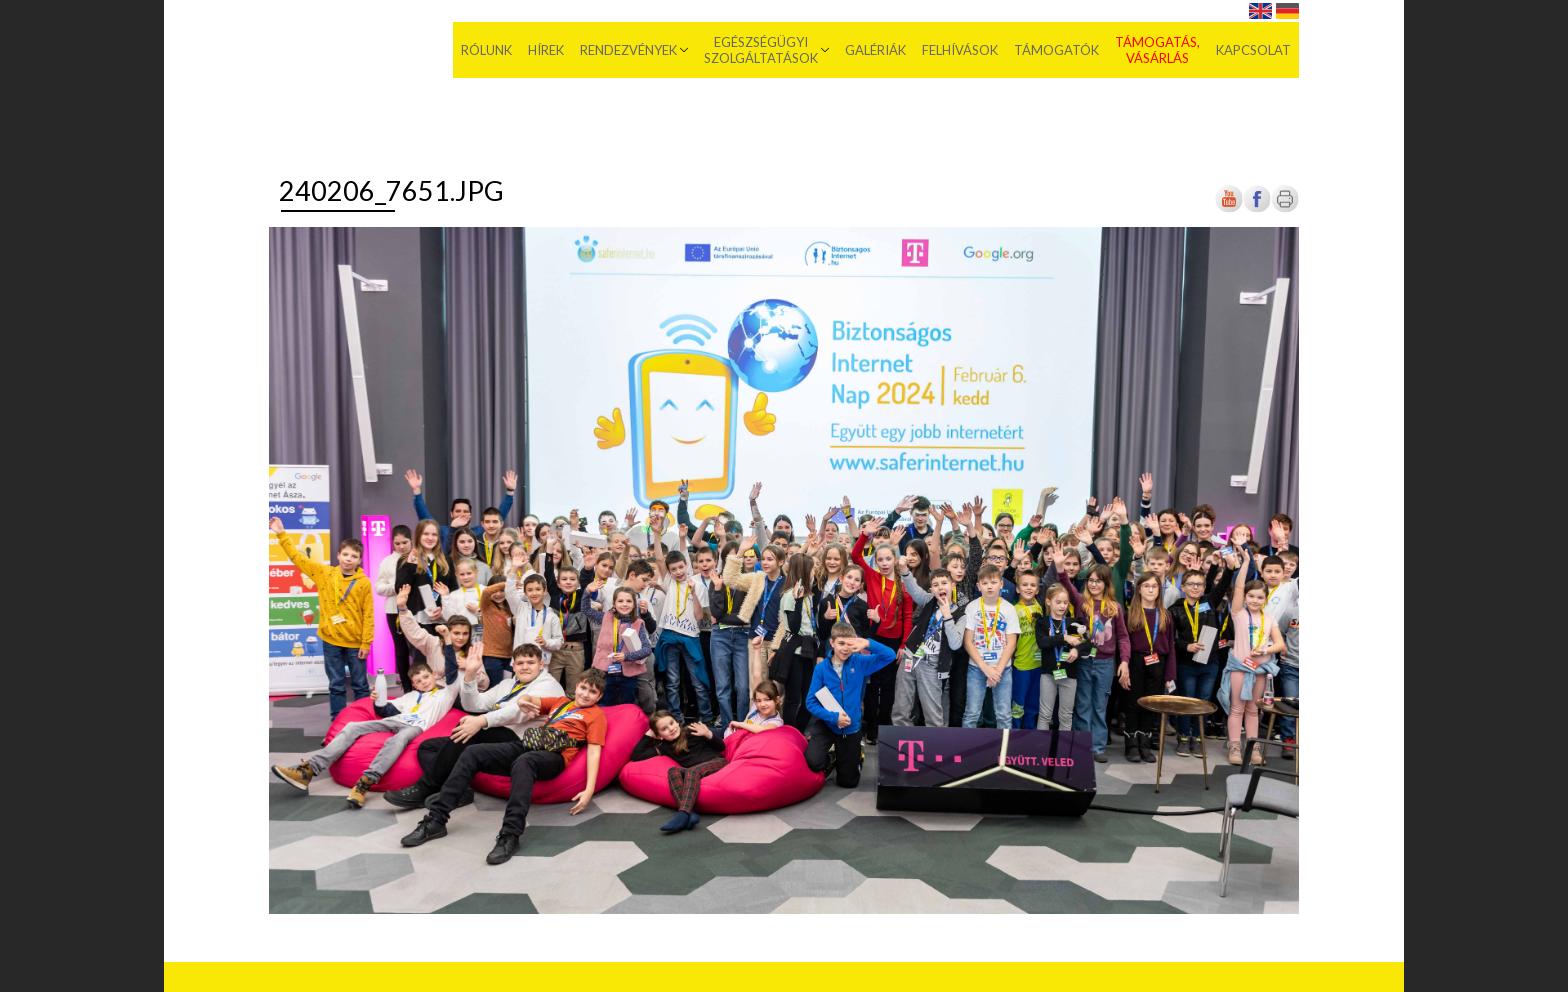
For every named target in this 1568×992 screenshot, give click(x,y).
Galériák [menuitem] (875, 50)
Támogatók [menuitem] (1056, 50)
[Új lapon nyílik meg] (1257, 208)
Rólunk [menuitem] (486, 50)
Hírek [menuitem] (546, 50)
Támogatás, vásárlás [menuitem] (1157, 50)
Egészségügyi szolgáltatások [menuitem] (761, 50)
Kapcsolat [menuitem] (1253, 50)
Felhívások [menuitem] (960, 50)
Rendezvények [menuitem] (628, 50)
